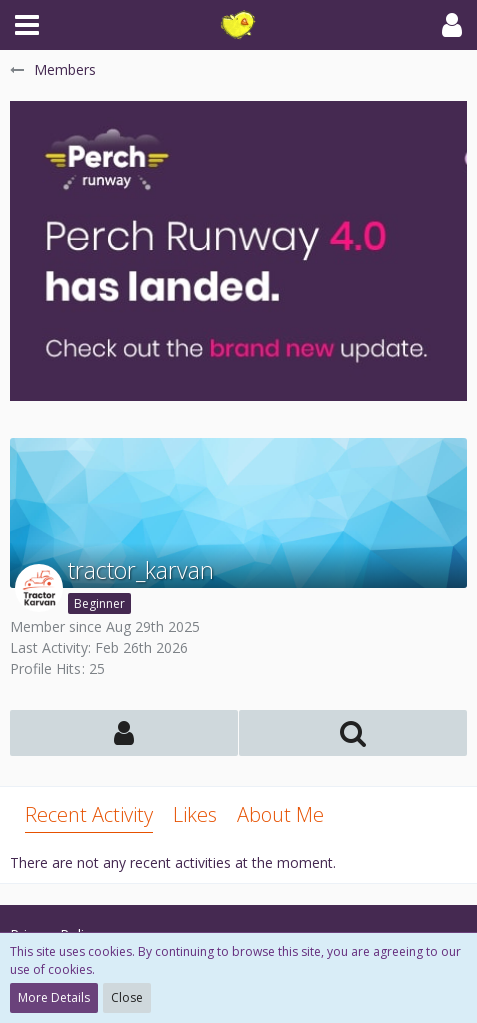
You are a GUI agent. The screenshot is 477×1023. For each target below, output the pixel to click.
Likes (195, 814)
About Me (280, 814)
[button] (27, 25)
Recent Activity (89, 814)
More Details (54, 997)
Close (127, 997)
